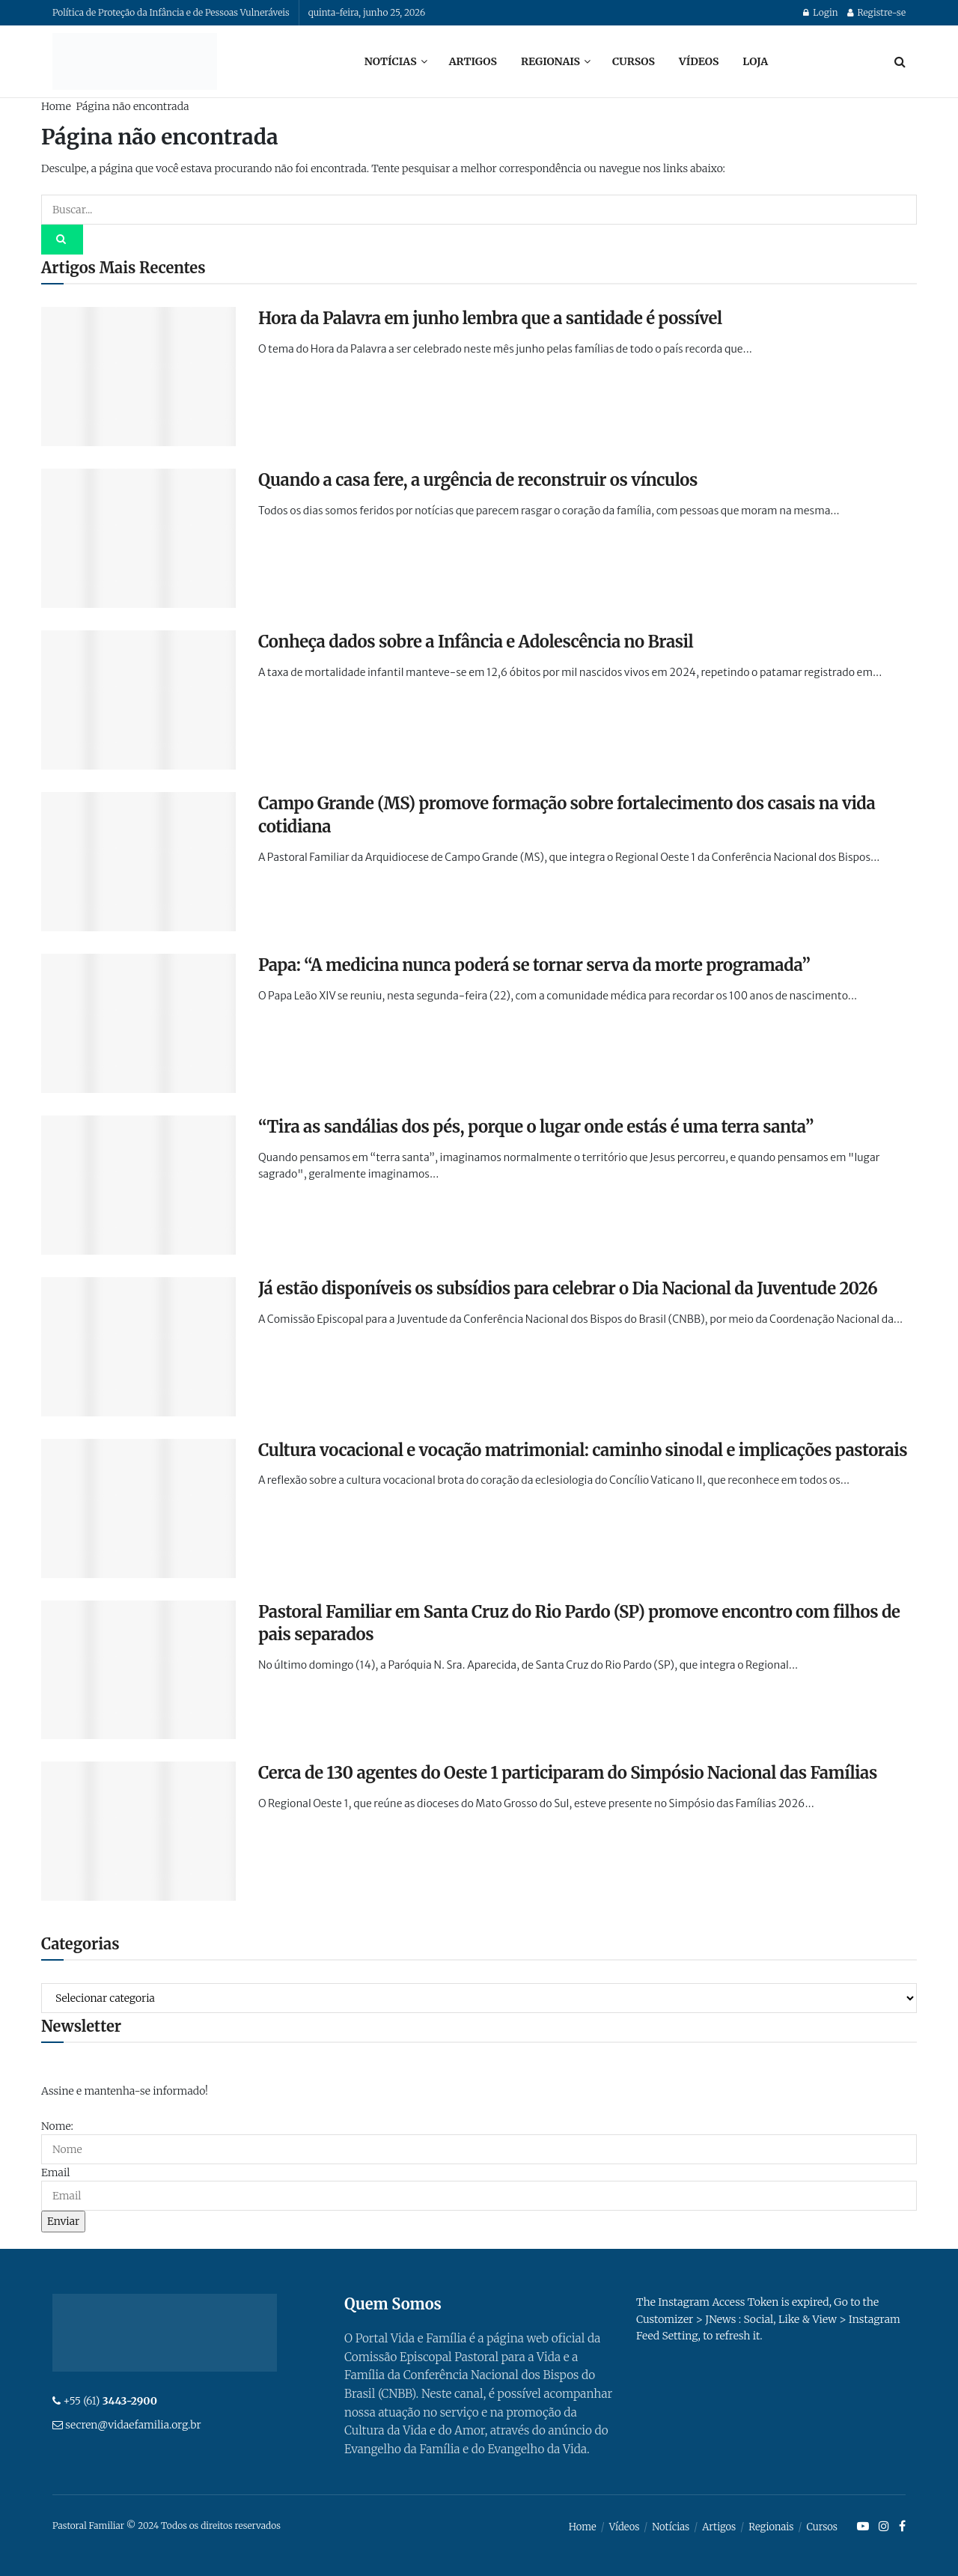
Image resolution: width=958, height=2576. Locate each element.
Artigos (473, 61)
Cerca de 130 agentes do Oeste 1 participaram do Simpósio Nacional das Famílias (567, 1772)
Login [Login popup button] (820, 12)
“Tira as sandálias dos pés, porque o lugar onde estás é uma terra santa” (536, 1126)
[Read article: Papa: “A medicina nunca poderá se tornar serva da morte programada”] (138, 1023)
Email (55, 2172)
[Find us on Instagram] (884, 2527)
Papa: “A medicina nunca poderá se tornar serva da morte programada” (534, 964)
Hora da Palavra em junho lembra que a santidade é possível (490, 318)
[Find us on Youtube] (863, 2527)
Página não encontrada (132, 106)
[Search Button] (900, 61)
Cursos (633, 61)
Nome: (57, 2126)
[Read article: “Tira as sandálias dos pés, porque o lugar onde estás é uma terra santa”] (138, 1185)
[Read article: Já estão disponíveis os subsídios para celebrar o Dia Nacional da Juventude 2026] (138, 1346)
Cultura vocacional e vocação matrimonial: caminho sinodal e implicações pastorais (582, 1450)
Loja (755, 61)
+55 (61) (110, 2401)
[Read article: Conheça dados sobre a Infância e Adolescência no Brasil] (138, 700)
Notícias (390, 61)
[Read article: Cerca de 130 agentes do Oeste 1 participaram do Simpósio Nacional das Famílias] (138, 1831)
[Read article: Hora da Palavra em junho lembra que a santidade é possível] (138, 376)
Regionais (550, 61)
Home (56, 106)
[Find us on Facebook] (902, 2527)
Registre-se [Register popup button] (876, 12)
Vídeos (698, 61)
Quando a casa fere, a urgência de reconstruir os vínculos (478, 479)
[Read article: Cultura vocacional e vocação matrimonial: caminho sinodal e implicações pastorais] (138, 1508)
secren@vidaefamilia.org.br (133, 2425)
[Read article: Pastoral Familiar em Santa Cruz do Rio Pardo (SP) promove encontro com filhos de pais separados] (138, 1670)
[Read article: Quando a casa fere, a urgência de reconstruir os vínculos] (138, 538)
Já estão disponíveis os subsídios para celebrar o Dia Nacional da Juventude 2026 (567, 1288)
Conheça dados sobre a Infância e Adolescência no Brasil (475, 641)
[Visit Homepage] (134, 61)
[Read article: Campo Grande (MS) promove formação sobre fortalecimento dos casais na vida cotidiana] (138, 861)
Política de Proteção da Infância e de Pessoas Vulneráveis (171, 12)
